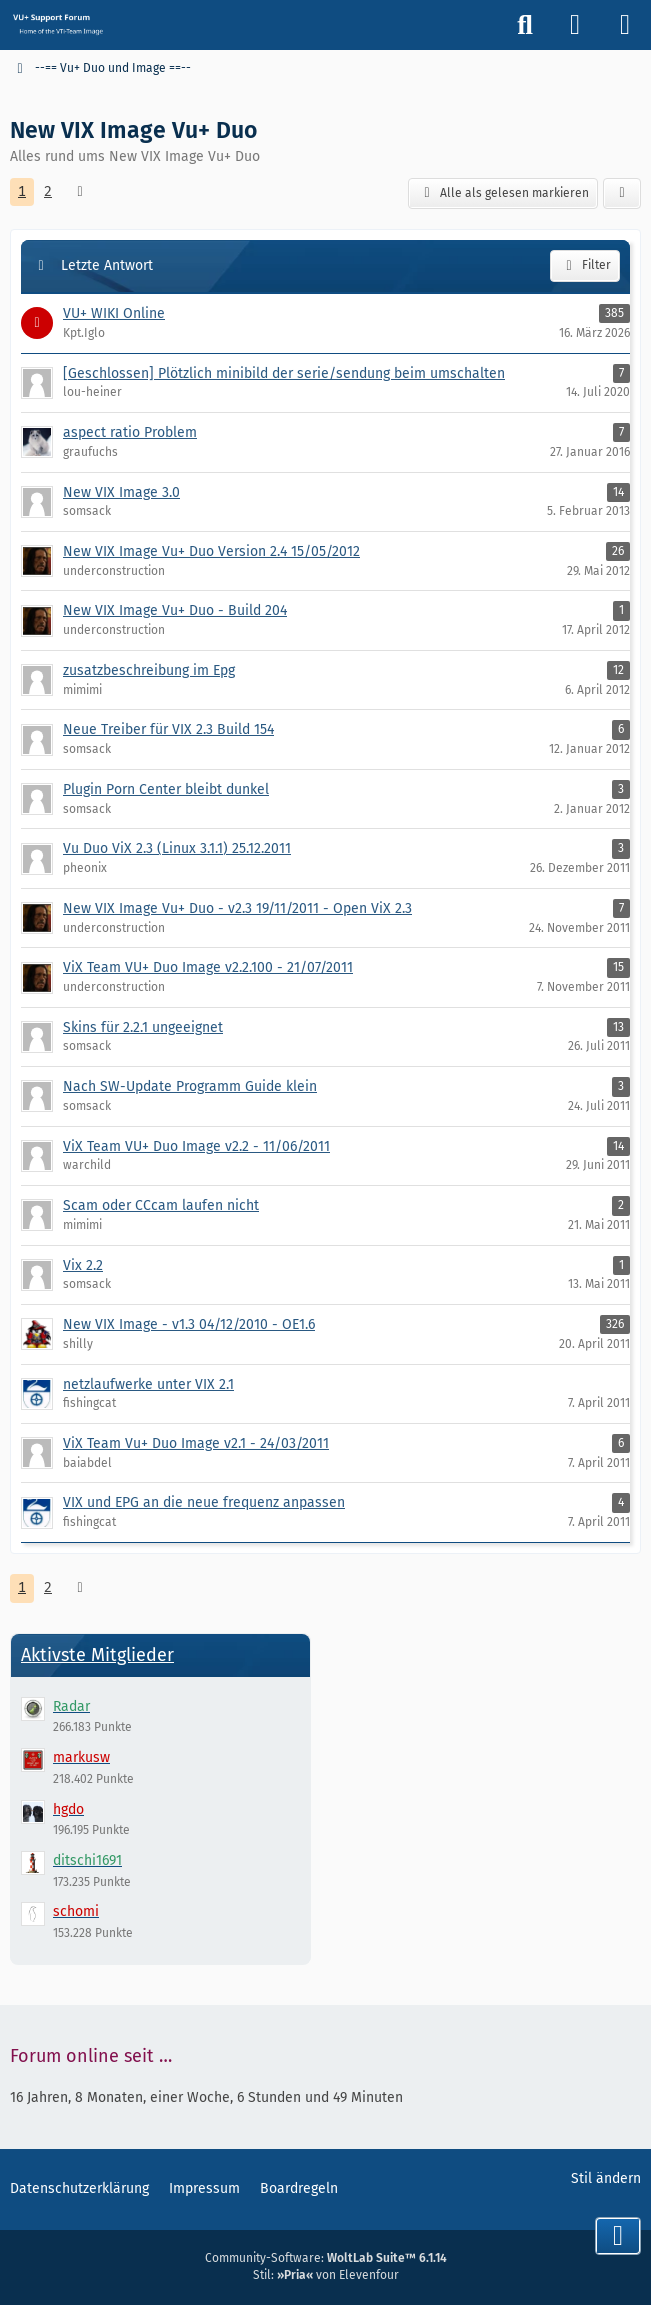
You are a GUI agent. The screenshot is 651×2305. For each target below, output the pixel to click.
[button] (622, 194)
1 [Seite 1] (22, 191)
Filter (585, 266)
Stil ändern (606, 2178)
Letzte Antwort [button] (107, 265)
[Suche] (525, 25)
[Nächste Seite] (80, 192)
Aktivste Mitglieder (97, 1655)
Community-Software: (326, 2258)
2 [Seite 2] (48, 191)
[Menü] (625, 25)
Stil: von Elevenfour (326, 2275)
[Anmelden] (575, 25)
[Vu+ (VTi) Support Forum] (57, 24)
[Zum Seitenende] (618, 2236)
